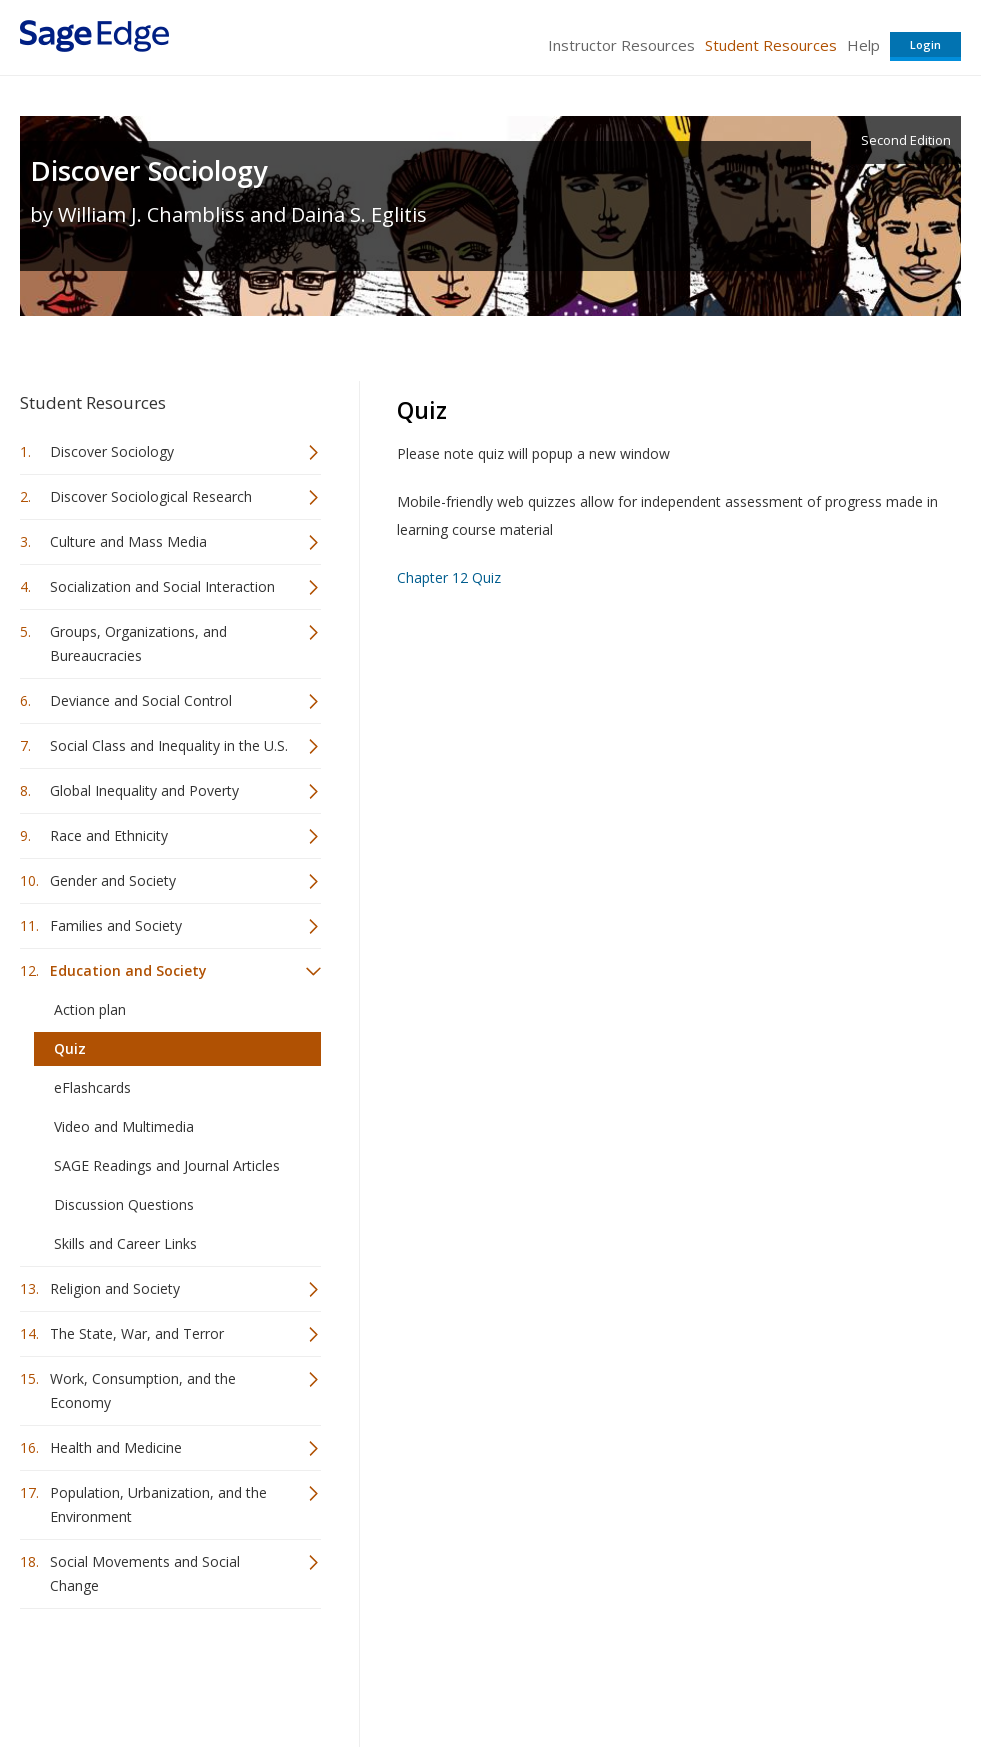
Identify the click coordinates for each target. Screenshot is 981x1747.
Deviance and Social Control (141, 700)
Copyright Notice (717, 1672)
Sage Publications (134, 1672)
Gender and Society (113, 880)
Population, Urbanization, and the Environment (158, 1504)
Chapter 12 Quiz (449, 577)
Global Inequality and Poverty (144, 790)
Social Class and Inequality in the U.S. (169, 745)
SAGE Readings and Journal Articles (167, 1165)
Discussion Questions (124, 1204)
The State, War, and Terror (137, 1333)
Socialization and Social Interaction (162, 586)
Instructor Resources (621, 45)
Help (863, 45)
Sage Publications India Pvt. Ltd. (310, 1672)
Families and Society (116, 925)
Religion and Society (115, 1288)
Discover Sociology (148, 170)
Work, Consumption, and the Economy (143, 1390)
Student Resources (771, 45)
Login (925, 44)
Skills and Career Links (125, 1243)
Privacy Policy (829, 1672)
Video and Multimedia (124, 1126)
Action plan (90, 1009)
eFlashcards (92, 1087)
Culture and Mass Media (128, 541)
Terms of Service (595, 1672)
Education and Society (128, 970)
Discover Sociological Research (151, 496)
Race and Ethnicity (109, 835)
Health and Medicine (116, 1447)
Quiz (70, 1048)
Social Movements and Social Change (145, 1573)
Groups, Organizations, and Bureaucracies (138, 643)
